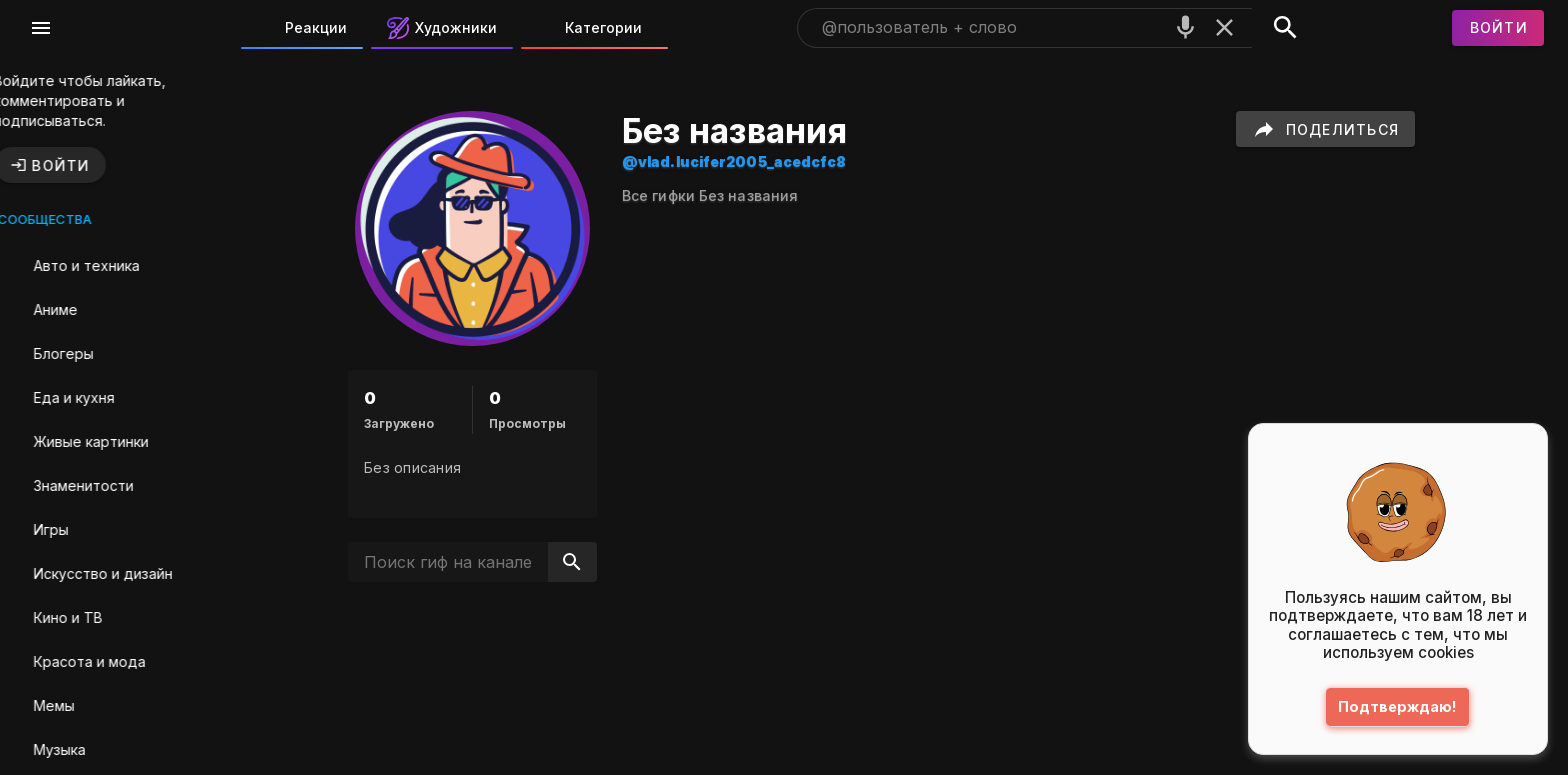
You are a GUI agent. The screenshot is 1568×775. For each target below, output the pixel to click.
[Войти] (1498, 28)
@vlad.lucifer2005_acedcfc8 (764, 161)
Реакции (302, 28)
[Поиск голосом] (1185, 27)
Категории (589, 28)
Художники (442, 28)
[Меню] (41, 28)
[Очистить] (1224, 27)
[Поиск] (1285, 28)
